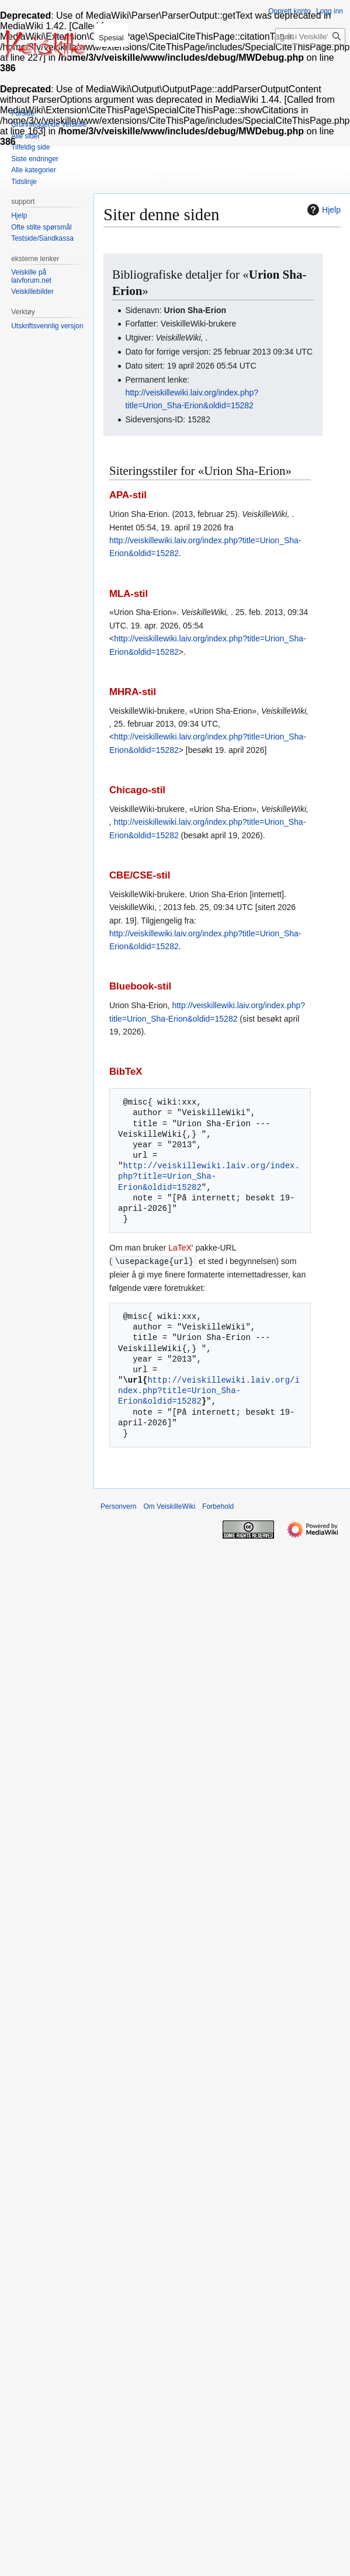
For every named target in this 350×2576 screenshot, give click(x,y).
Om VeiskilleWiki (169, 1506)
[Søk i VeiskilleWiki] (310, 36)
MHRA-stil (132, 691)
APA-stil (128, 495)
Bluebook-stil (140, 986)
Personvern (118, 1506)
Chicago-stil (137, 790)
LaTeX (180, 1247)
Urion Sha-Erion (195, 310)
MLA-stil (128, 593)
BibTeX (126, 1071)
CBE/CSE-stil (139, 875)
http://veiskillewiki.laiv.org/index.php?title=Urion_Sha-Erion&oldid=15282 (209, 1176)
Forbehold (218, 1506)
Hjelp (322, 210)
